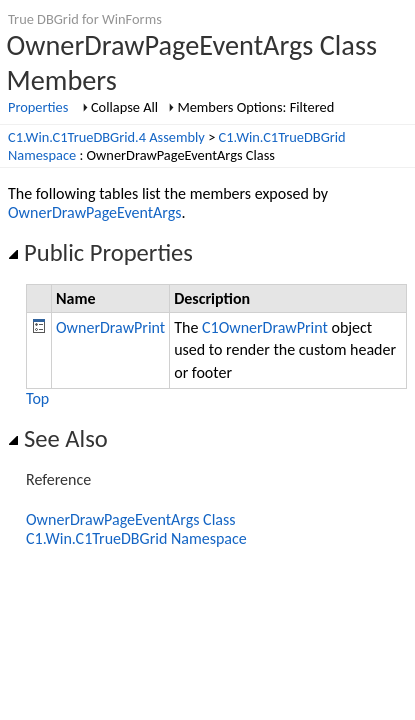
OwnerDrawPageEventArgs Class (131, 519)
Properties (38, 107)
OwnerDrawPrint (110, 327)
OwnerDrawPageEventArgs (95, 212)
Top (37, 398)
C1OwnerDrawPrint (265, 327)
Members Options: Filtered (255, 107)
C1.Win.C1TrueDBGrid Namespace (136, 538)
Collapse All (124, 107)
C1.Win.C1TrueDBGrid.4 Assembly (106, 137)
